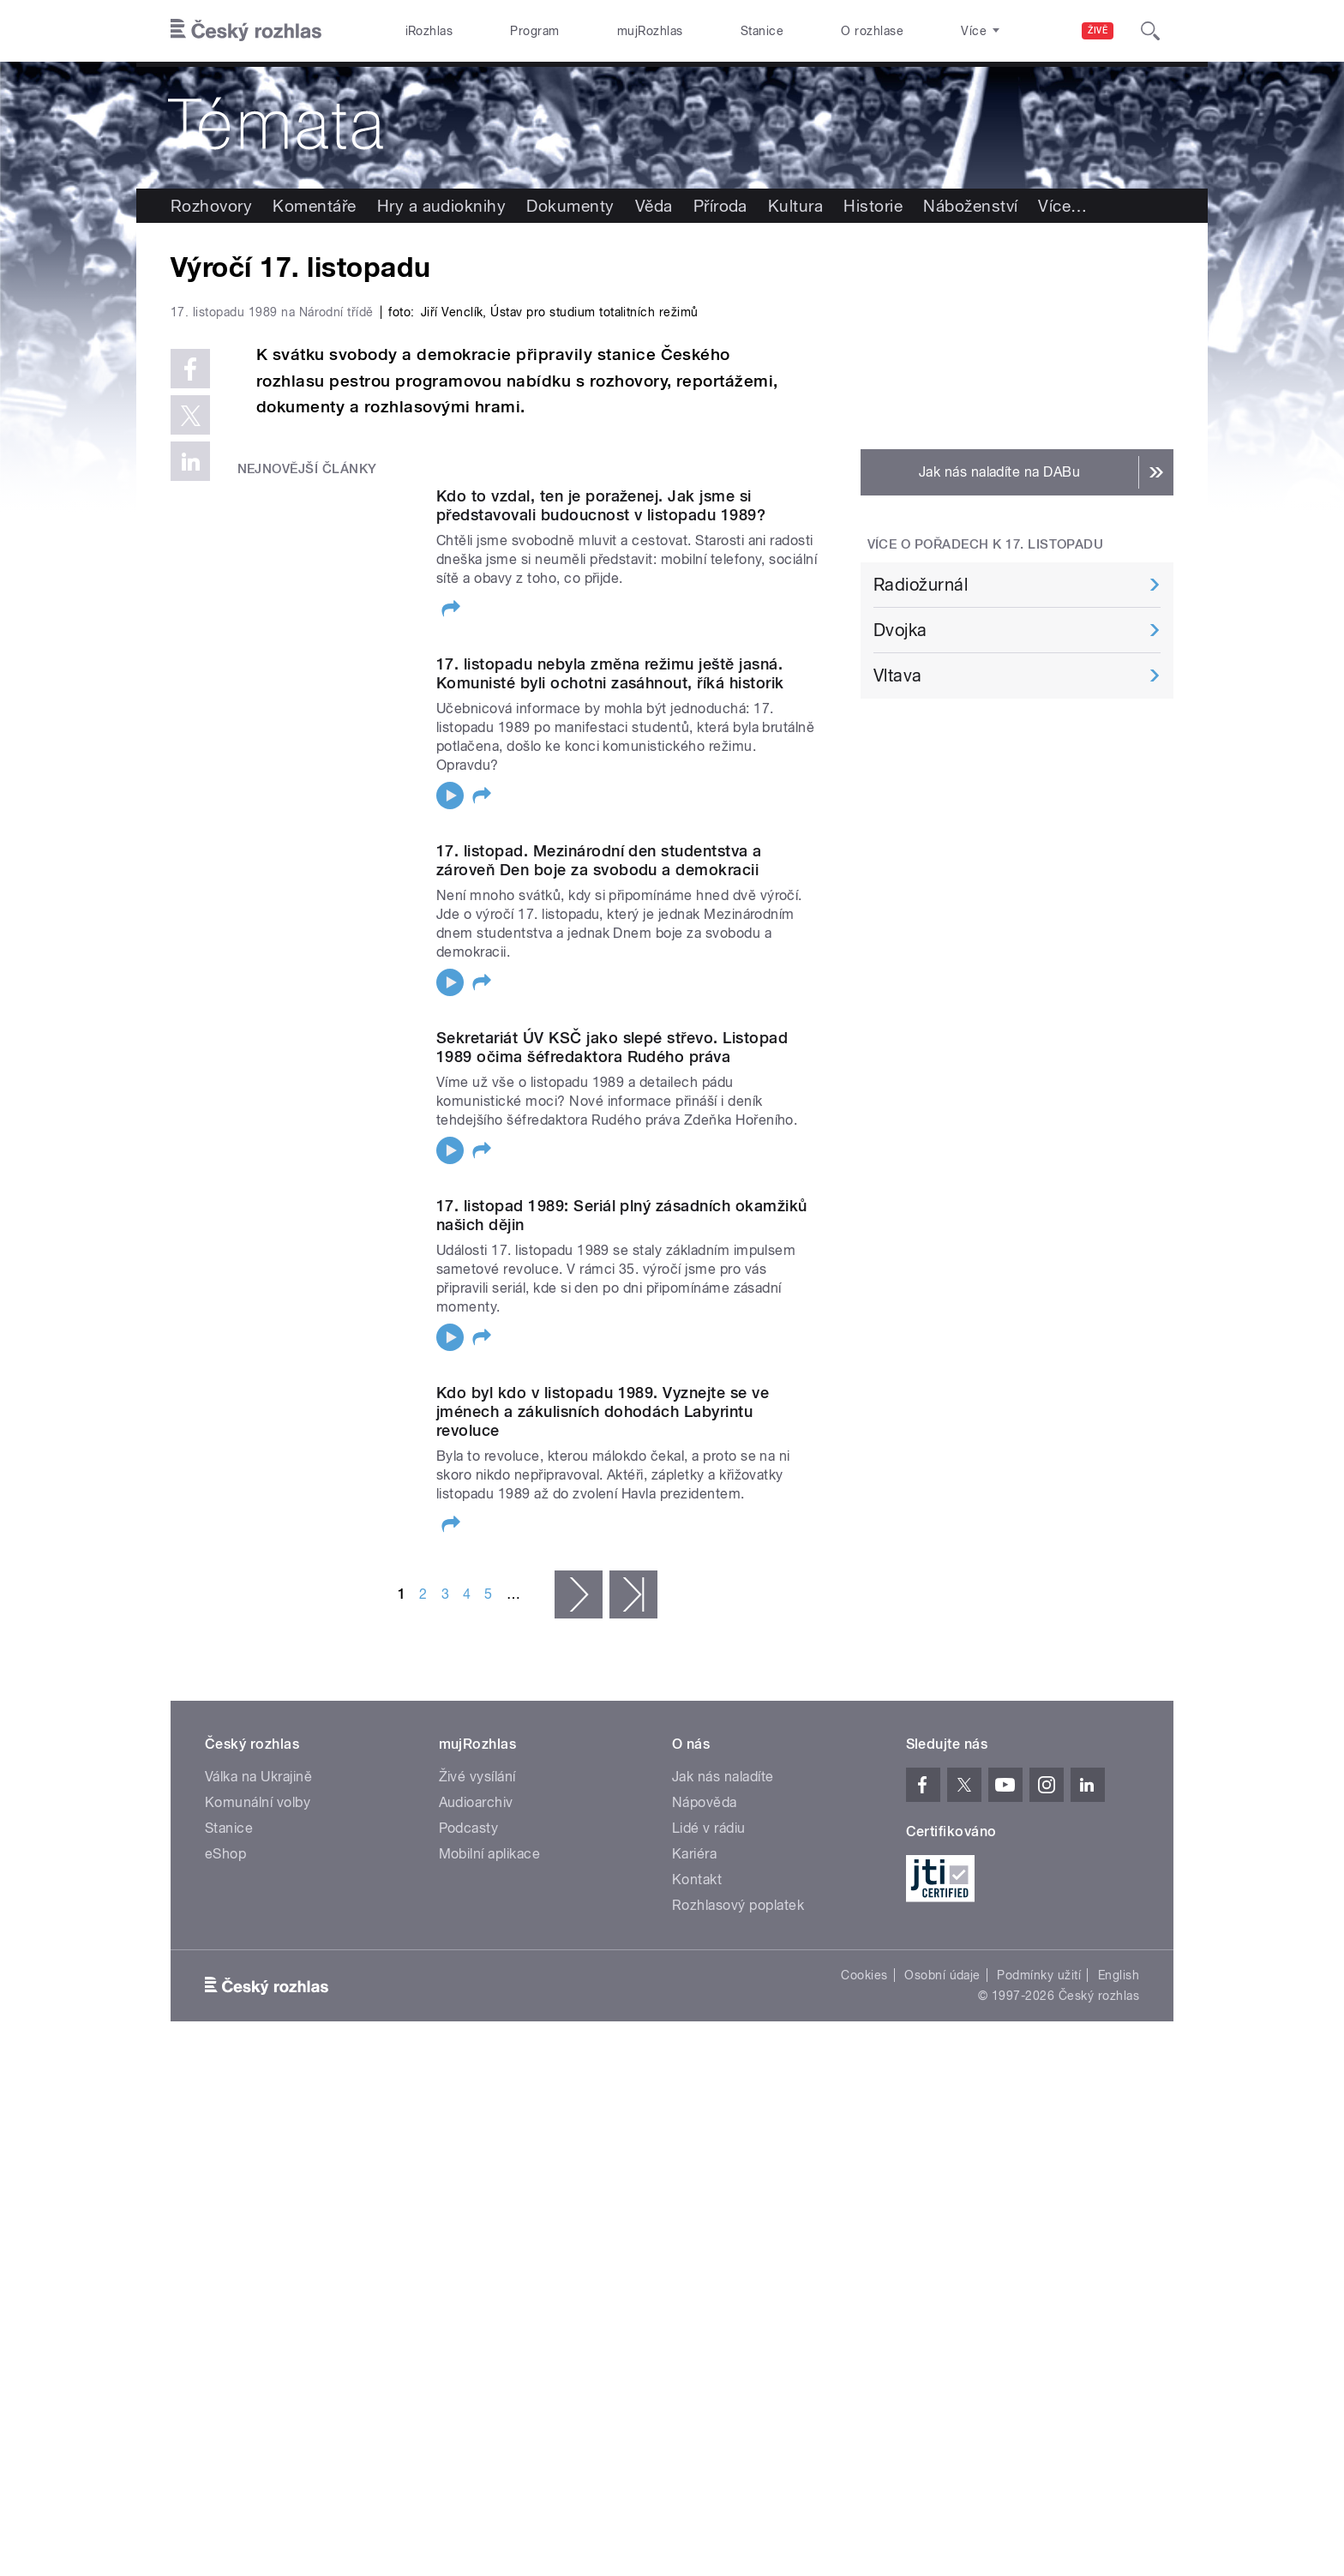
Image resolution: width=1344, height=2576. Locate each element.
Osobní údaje (942, 2338)
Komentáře (314, 205)
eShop (225, 2217)
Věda (654, 205)
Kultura (795, 205)
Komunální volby (257, 2166)
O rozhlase (872, 31)
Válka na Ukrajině (258, 2140)
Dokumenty (570, 205)
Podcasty (469, 2191)
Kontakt (697, 2243)
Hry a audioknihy (442, 205)
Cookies (864, 2338)
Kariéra (694, 2217)
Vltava (897, 675)
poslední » (633, 1958)
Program (534, 31)
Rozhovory (211, 205)
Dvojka (900, 630)
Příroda (720, 205)
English (1118, 2338)
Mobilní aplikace (490, 2217)
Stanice (762, 31)
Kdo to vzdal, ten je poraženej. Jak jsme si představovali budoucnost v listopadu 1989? (600, 869)
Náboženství (970, 205)
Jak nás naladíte (723, 2140)
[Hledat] (1150, 31)
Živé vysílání (477, 2140)
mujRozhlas (650, 31)
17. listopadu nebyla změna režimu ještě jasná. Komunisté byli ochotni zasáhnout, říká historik (610, 1037)
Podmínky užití (1039, 2338)
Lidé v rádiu (709, 2191)
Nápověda (704, 2166)
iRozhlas (429, 31)
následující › (579, 1958)
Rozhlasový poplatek (738, 2269)
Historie (873, 205)
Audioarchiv (476, 2166)
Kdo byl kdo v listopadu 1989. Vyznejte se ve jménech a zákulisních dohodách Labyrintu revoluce (602, 1775)
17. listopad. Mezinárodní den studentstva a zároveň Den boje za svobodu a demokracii (599, 1224)
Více (1062, 205)
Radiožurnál (920, 584)
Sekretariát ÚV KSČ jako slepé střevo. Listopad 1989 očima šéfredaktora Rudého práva (612, 1411)
